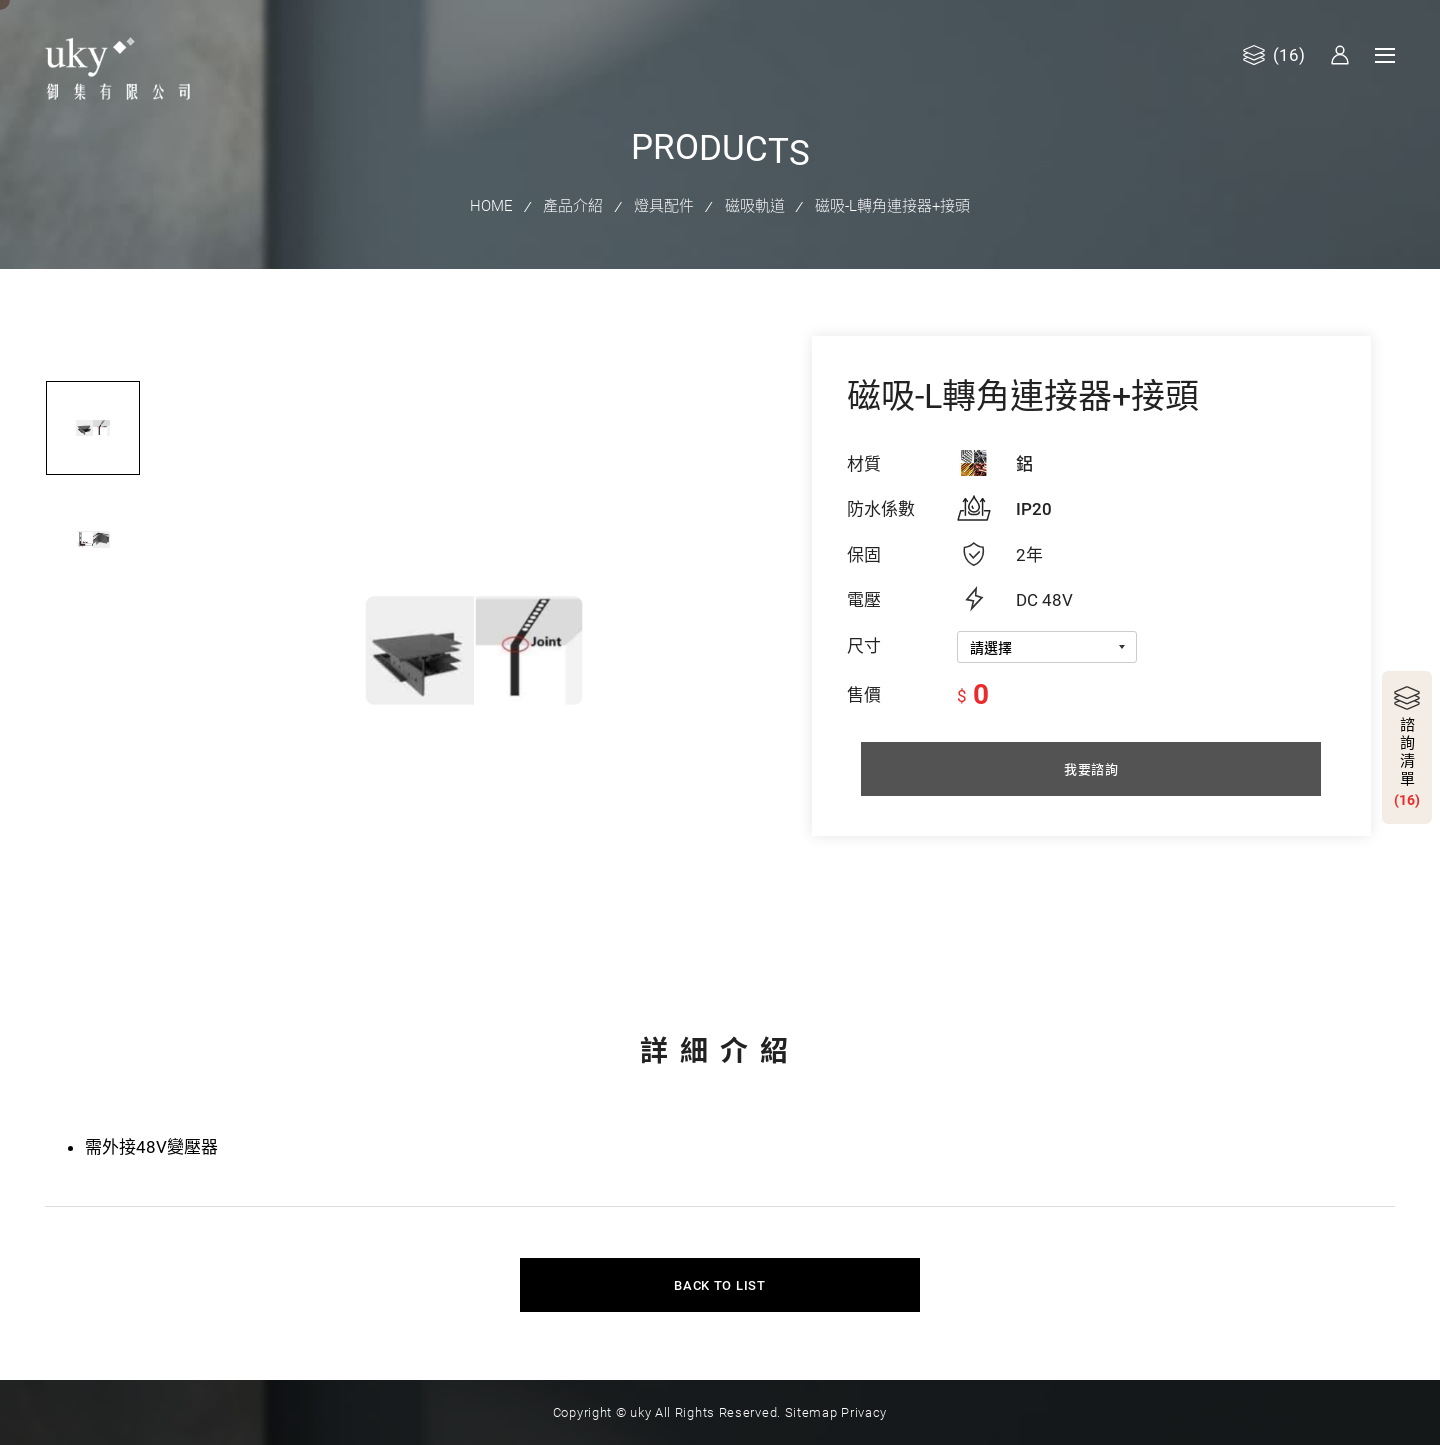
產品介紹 (575, 204)
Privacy (862, 1395)
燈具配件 (664, 204)
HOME (494, 204)
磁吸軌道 (753, 204)
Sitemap (810, 1395)
